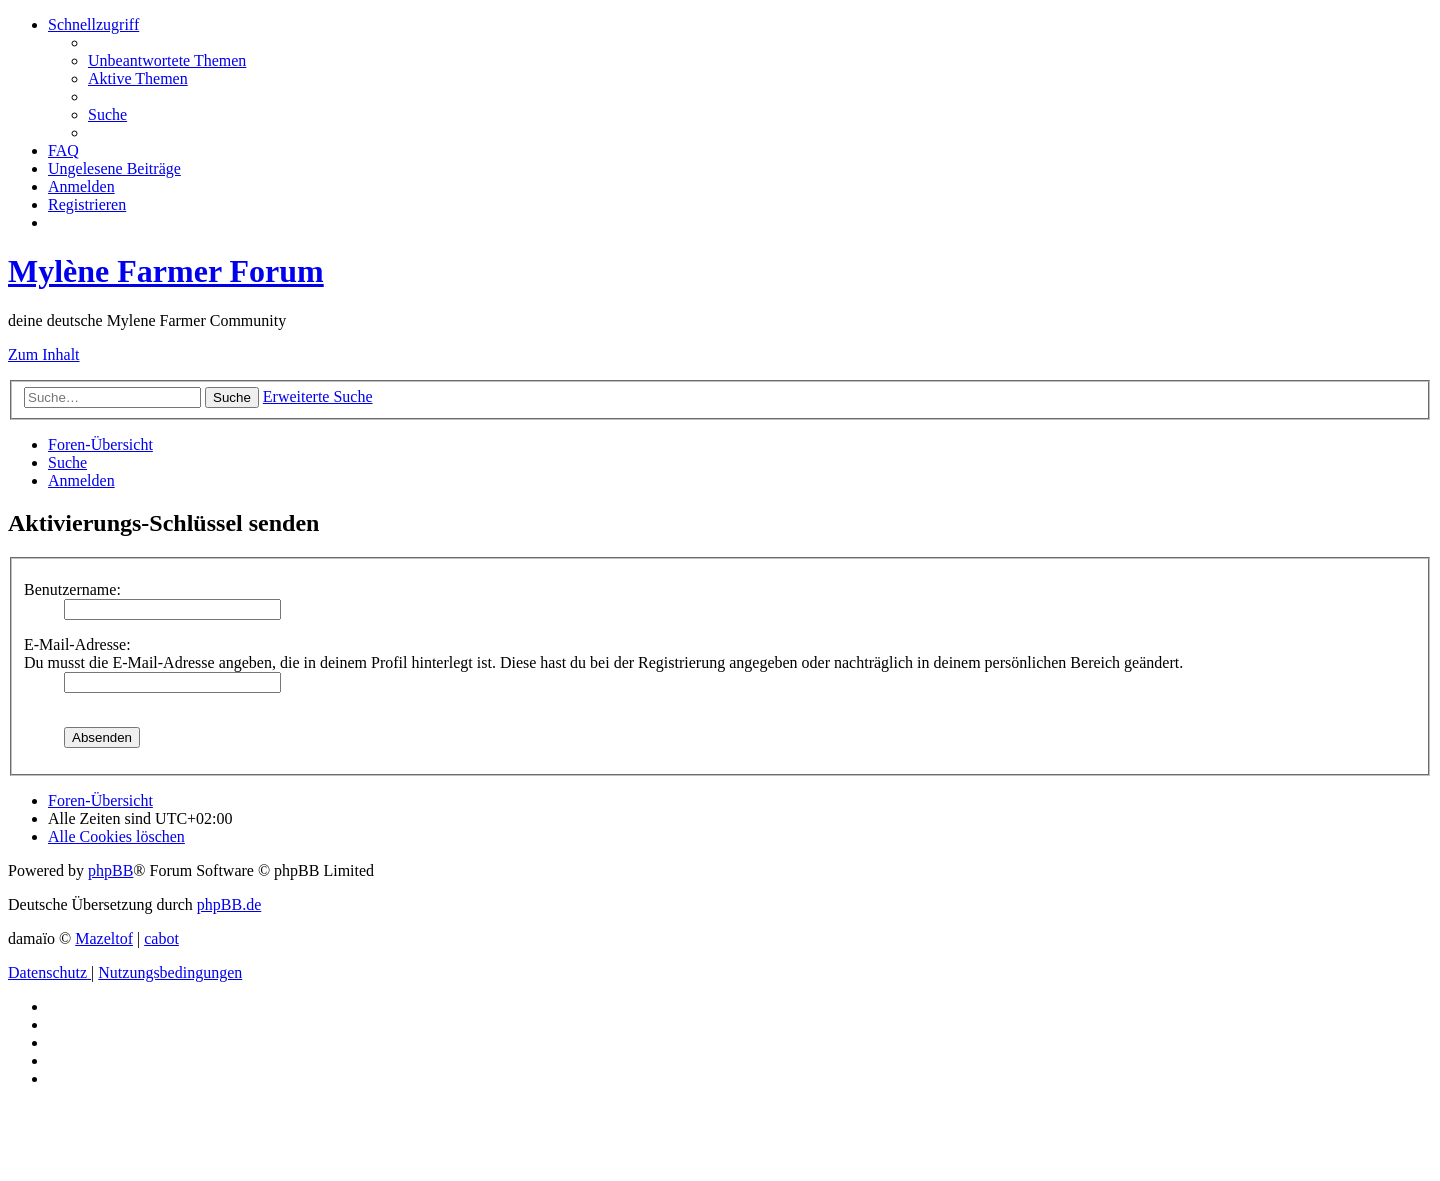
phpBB (110, 870)
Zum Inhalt (44, 354)
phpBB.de (229, 904)
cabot (161, 938)
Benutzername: (72, 589)
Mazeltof (104, 938)
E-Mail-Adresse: (77, 644)
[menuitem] (167, 60)
